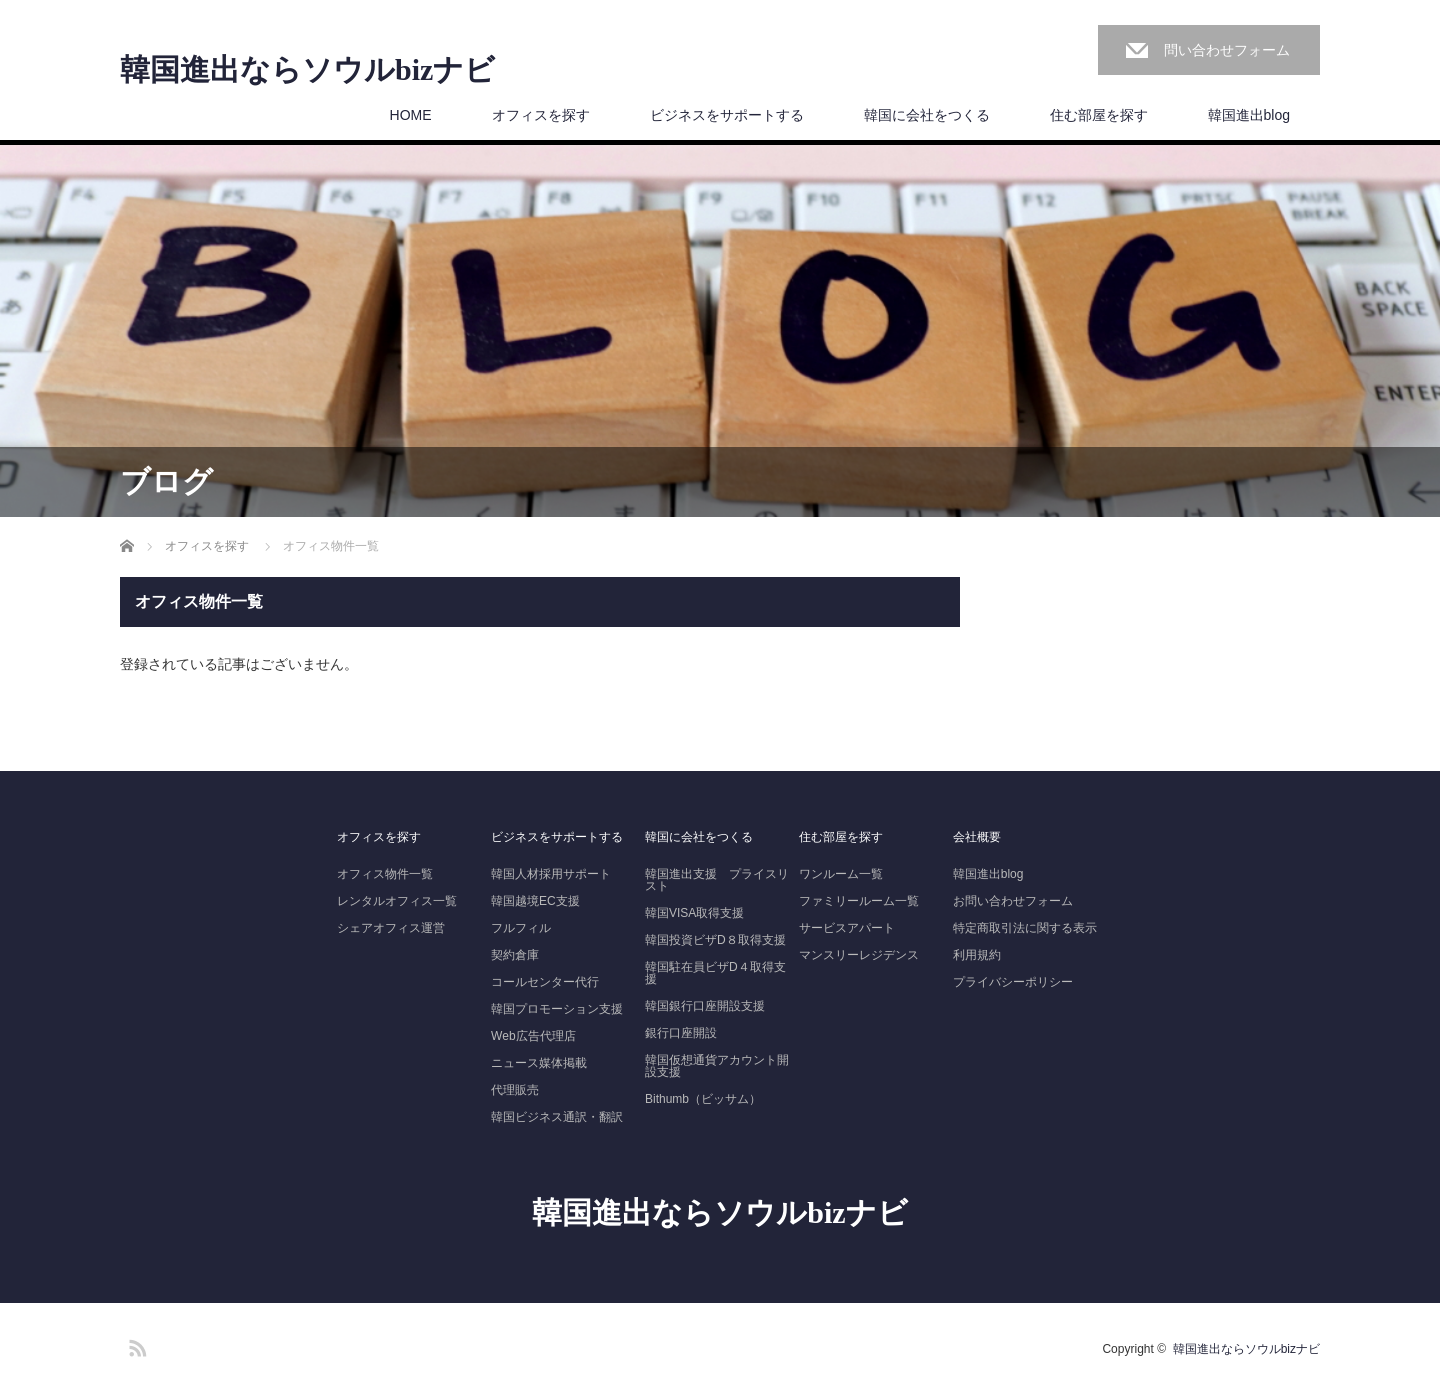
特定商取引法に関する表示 (1025, 928)
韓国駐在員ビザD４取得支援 (715, 973)
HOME (411, 115)
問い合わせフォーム (1227, 50)
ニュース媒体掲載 (539, 1063)
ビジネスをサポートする (727, 115)
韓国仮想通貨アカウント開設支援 (717, 1066)
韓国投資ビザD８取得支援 (715, 940)
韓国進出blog (1249, 115)
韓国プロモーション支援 (557, 1009)
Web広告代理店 (533, 1036)
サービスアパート (847, 928)
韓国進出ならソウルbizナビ (307, 70)
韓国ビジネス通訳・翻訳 (557, 1117)
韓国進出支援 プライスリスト (717, 880)
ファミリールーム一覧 (859, 901)
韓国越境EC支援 (535, 901)
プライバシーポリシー (1013, 982)
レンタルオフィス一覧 (397, 901)
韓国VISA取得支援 (694, 913)
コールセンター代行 (545, 982)
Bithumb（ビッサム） (703, 1099)
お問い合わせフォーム (1013, 901)
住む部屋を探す (1099, 115)
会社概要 (977, 837)
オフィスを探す (541, 115)
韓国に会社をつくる (927, 115)
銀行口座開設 (681, 1033)
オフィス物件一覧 (385, 874)
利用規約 (977, 955)
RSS (135, 1345)
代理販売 (515, 1090)
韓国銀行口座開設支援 (705, 1006)
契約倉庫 (515, 955)
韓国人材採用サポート (551, 874)
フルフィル (521, 928)
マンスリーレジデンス (859, 955)
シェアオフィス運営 (391, 928)
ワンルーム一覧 (841, 874)
